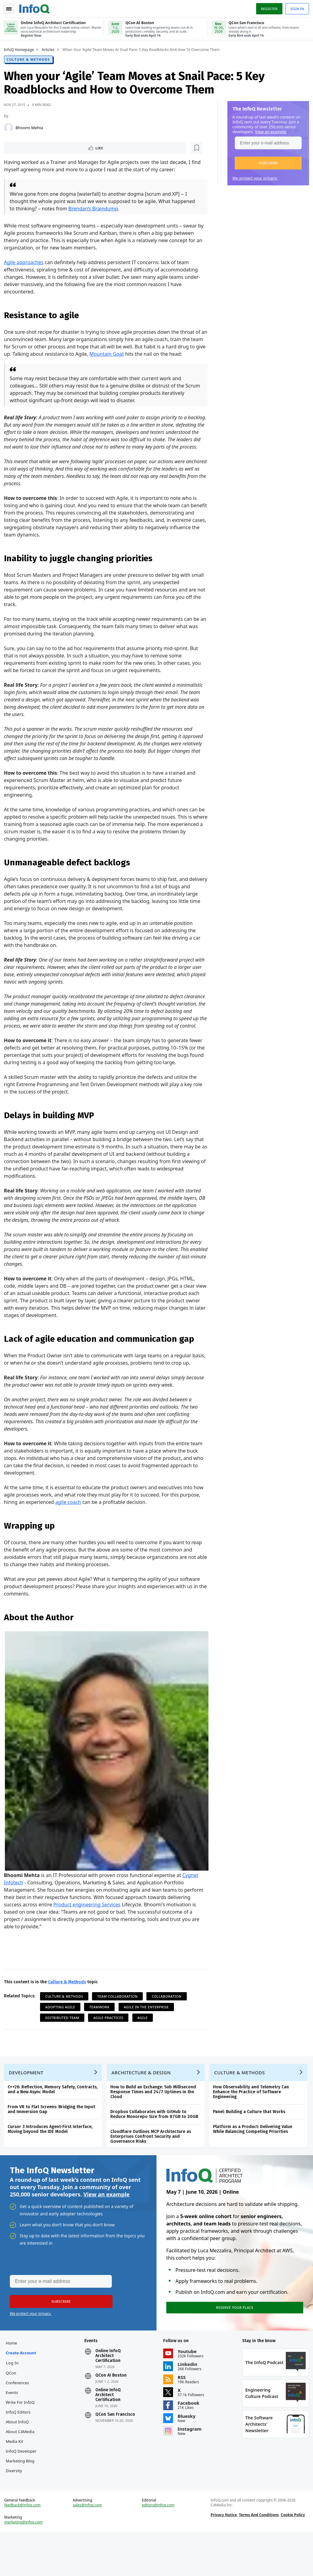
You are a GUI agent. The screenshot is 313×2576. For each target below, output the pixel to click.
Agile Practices (111, 2034)
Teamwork (101, 2024)
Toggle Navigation (12, 7)
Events (14, 2419)
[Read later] (42, 147)
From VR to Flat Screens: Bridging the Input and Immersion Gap (53, 2131)
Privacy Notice (223, 2556)
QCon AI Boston (112, 2402)
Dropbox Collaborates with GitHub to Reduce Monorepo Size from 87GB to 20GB (156, 2136)
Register (267, 7)
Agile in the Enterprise (148, 2024)
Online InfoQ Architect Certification (109, 2383)
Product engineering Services (113, 1921)
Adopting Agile (62, 2024)
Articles (50, 49)
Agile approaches (26, 262)
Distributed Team (64, 2034)
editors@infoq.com (158, 2546)
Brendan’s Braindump (95, 209)
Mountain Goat (125, 354)
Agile (145, 2034)
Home (13, 2370)
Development (28, 2094)
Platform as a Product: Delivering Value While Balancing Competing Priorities (254, 2151)
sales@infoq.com (88, 2546)
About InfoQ (19, 2449)
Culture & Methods (30, 58)
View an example (268, 131)
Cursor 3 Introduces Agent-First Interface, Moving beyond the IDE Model (52, 2151)
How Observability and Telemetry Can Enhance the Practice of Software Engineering (253, 2113)
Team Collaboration (119, 2013)
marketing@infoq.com (25, 2563)
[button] (266, 162)
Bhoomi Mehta (31, 127)
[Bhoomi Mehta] (10, 127)
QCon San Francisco (116, 2441)
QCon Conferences (19, 2405)
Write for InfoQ (22, 2429)
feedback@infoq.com (24, 2546)
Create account (23, 2380)
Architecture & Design (143, 2094)
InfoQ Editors (20, 2439)
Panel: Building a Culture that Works (251, 2133)
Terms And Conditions (258, 2556)
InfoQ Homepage (21, 49)
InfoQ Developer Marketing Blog (22, 2488)
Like (22, 147)
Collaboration (169, 2013)
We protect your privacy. (252, 177)
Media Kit (16, 2468)
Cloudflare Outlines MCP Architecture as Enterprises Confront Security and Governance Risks (152, 2158)
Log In (14, 2390)
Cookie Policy (292, 2556)
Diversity (16, 2507)
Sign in (295, 7)
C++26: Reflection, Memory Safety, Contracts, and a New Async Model (55, 2111)
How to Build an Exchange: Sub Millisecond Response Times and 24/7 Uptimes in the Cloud (155, 2113)
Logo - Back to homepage (36, 6)
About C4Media (22, 2458)
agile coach (92, 1524)
